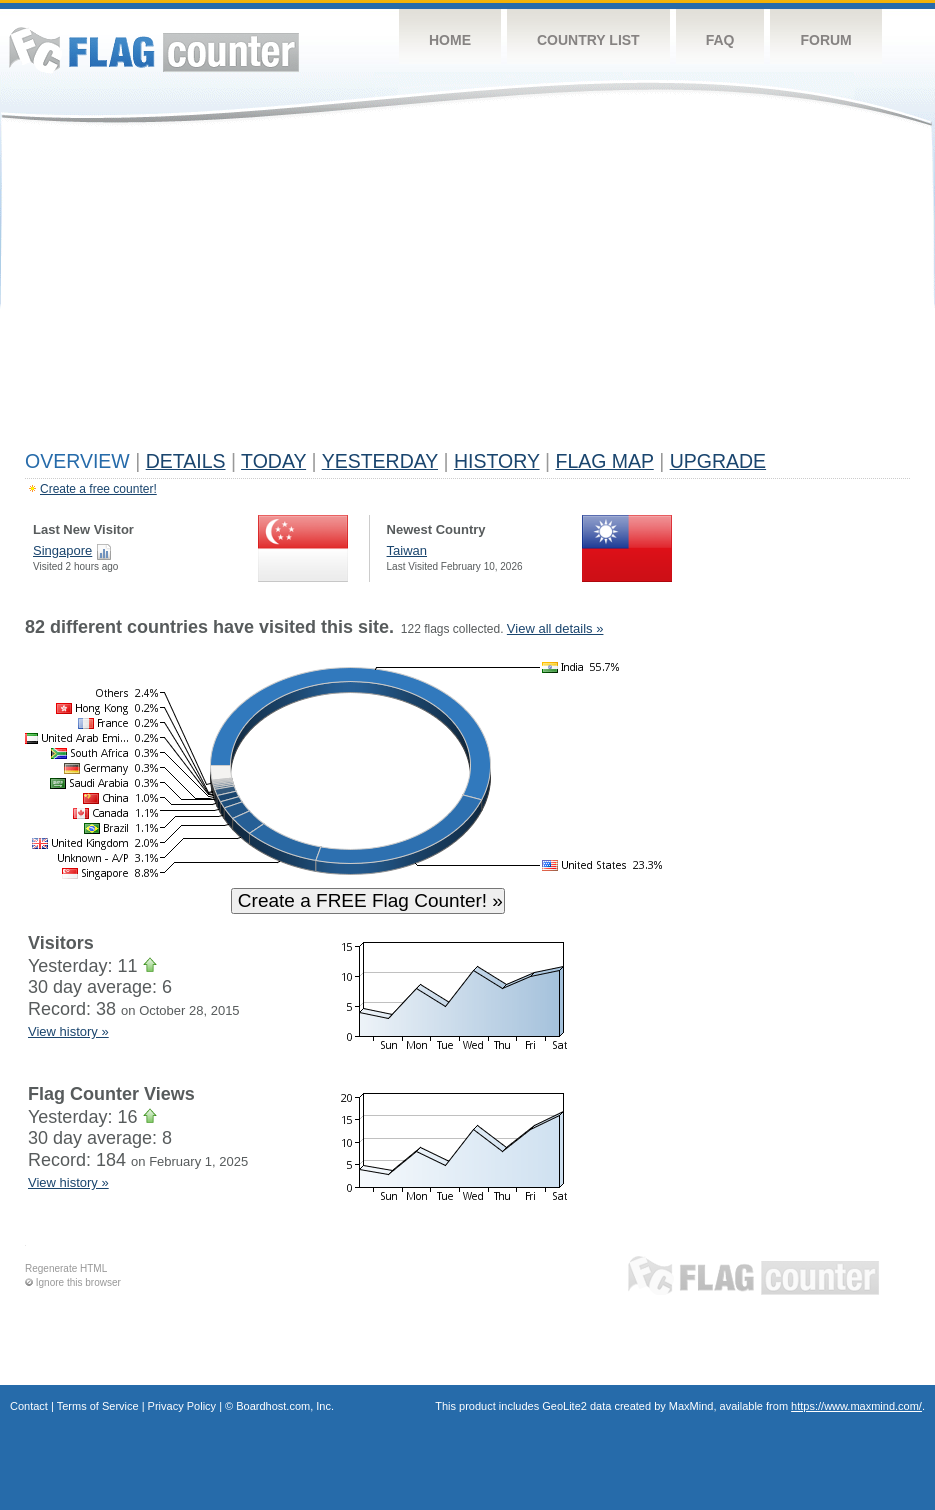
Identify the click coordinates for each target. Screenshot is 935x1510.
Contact (29, 1406)
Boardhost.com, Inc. (285, 1406)
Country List (588, 40)
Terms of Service (98, 1406)
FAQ (720, 40)
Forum (825, 40)
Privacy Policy (182, 1406)
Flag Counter (154, 49)
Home (450, 40)
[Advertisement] (467, 292)
